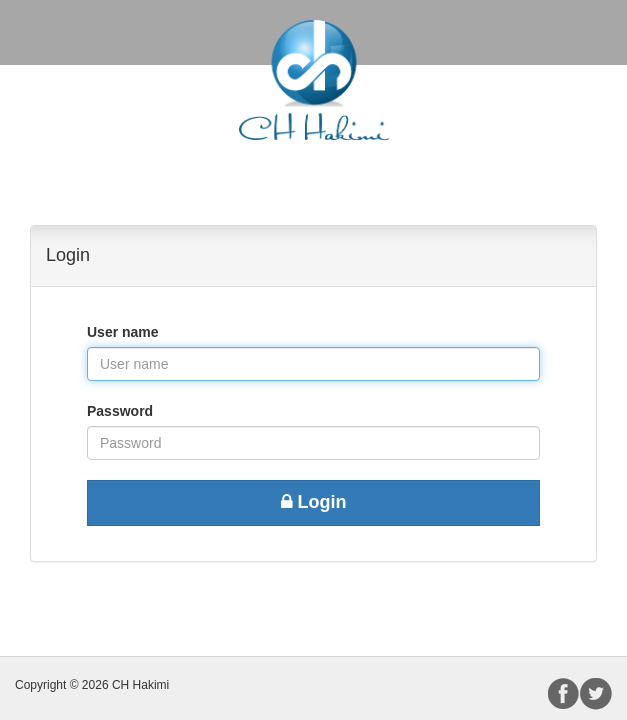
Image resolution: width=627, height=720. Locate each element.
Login (314, 502)
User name (123, 332)
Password (120, 411)
